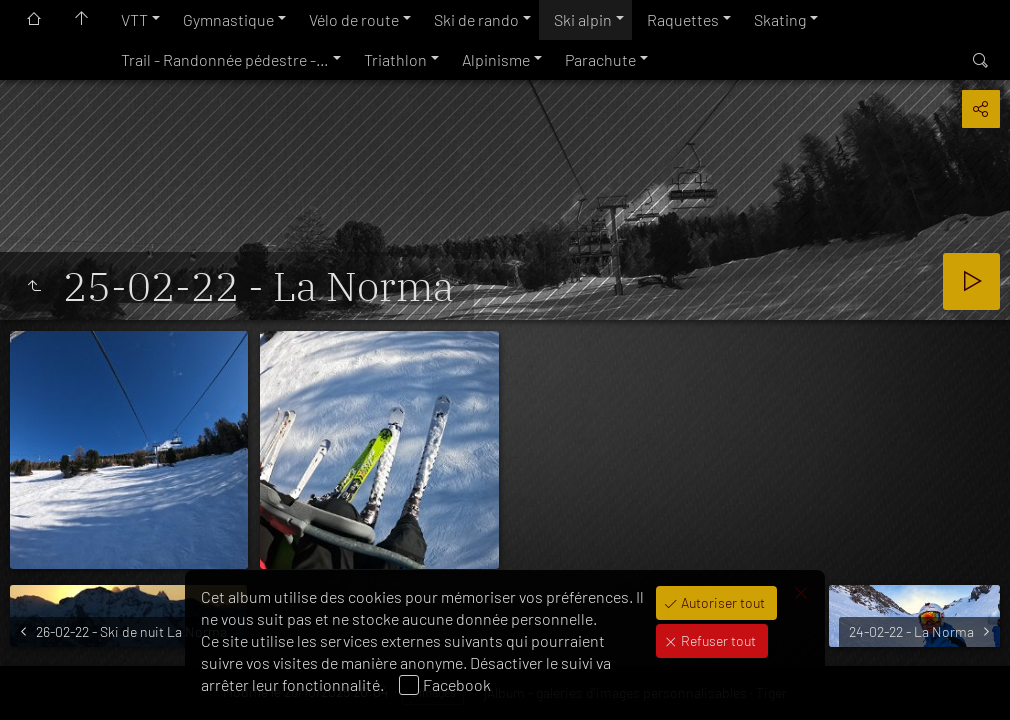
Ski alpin (583, 19)
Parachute (600, 59)
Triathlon (395, 59)
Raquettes (683, 19)
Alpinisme (496, 59)
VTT (134, 19)
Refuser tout (717, 640)
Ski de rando (476, 19)
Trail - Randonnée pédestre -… (225, 59)
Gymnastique (228, 19)
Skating (780, 19)
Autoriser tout (721, 602)
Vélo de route (354, 19)
